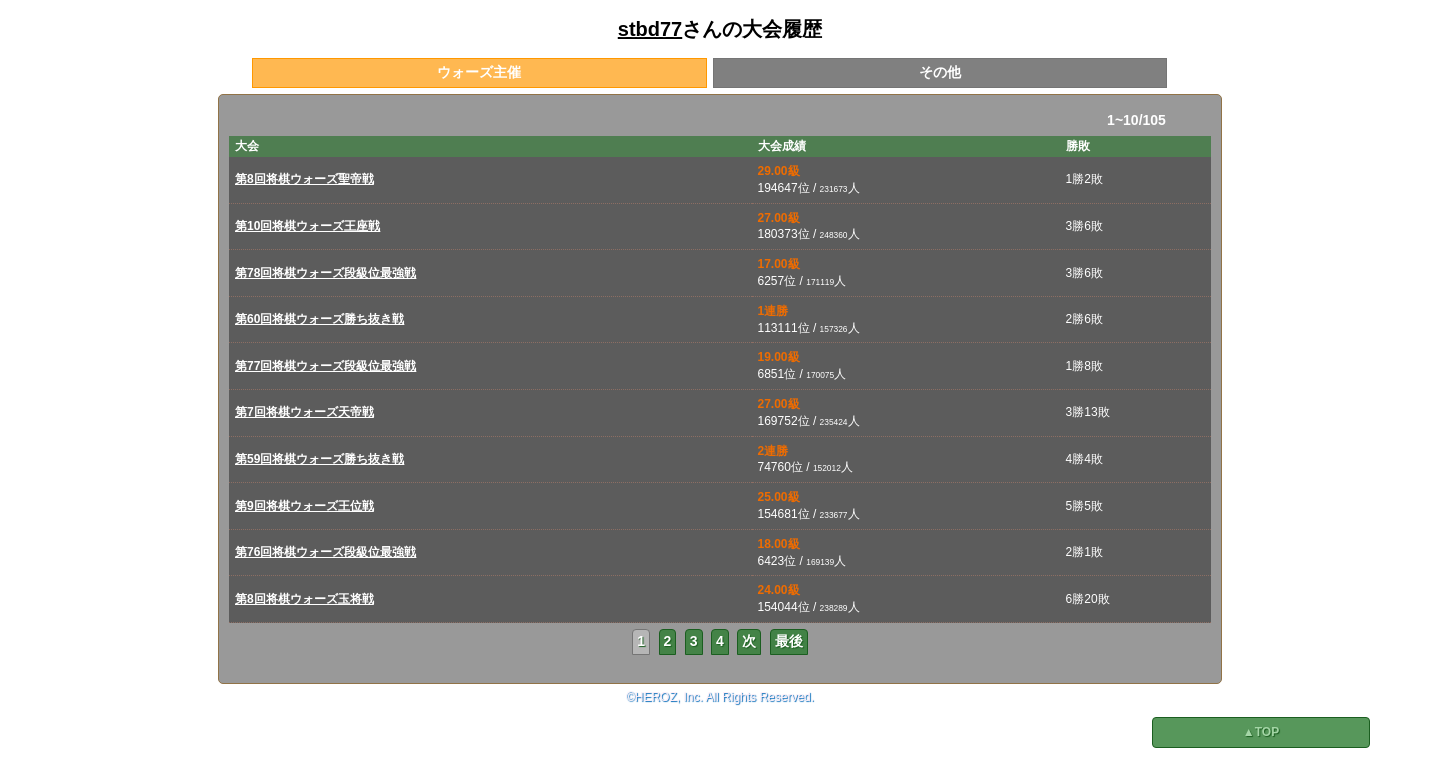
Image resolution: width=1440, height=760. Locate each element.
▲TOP (1261, 732)
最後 (789, 641)
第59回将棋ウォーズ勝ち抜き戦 (319, 459)
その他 (940, 72)
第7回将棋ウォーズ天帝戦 (304, 412)
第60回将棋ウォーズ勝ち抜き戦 (319, 319)
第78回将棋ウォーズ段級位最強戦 (325, 273)
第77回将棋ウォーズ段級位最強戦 (325, 366)
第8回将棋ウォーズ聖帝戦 (304, 179)
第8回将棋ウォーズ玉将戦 (304, 599)
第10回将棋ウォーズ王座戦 (307, 226)
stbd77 (650, 29)
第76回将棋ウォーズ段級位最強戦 (325, 552)
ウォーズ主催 (479, 72)
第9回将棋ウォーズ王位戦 (304, 506)
